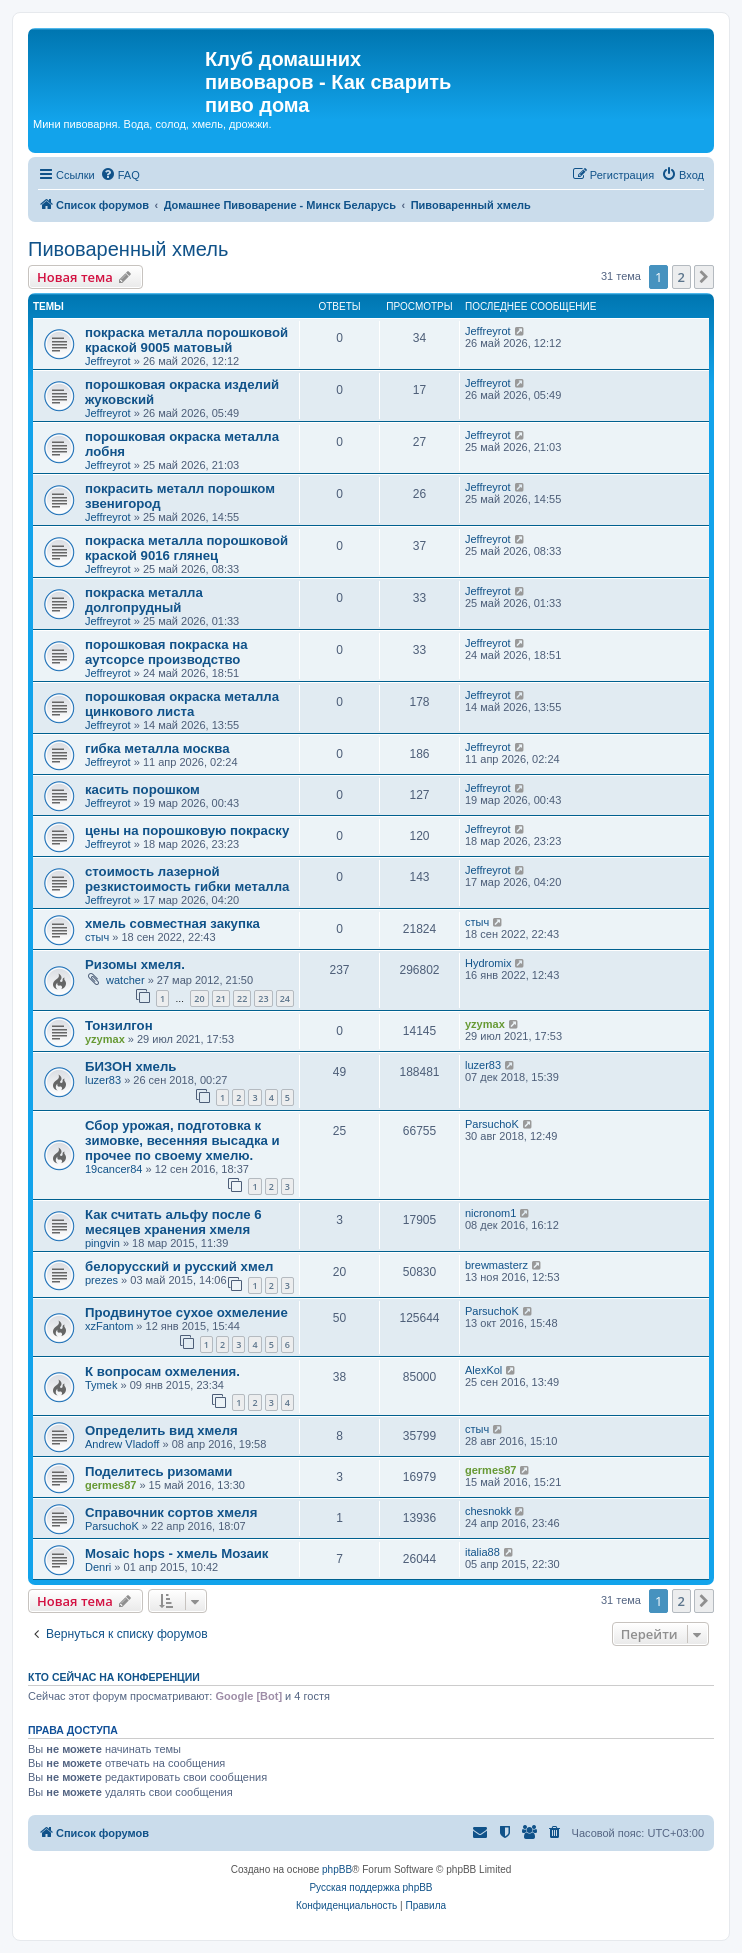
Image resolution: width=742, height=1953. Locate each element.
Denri (98, 1567)
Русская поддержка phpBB (370, 1887)
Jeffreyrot (108, 361)
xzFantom (109, 1326)
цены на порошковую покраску (187, 830)
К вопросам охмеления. (162, 1371)
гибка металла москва (157, 748)
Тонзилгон (119, 1025)
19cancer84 (114, 1169)
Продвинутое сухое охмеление (186, 1312)
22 (242, 998)
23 (263, 998)
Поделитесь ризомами (158, 1471)
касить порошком (142, 789)
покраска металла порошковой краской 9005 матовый (186, 340)
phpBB (337, 1869)
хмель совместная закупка (172, 923)
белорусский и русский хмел (179, 1266)
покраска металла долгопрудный (144, 600)
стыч (97, 937)
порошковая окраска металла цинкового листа (182, 704)
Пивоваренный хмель (128, 249)
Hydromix (488, 963)
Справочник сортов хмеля (171, 1512)
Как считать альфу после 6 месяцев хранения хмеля (173, 1222)
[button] (704, 277)
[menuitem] (120, 175)
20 (199, 998)
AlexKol (483, 1370)
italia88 (482, 1552)
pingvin (102, 1243)
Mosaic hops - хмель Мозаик (176, 1553)
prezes (101, 1280)
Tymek (101, 1385)
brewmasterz (496, 1265)
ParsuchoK (492, 1124)
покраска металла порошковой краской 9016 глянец (186, 548)
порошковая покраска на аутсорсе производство (166, 652)
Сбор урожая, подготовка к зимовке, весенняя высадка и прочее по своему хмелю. (182, 1140)
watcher (125, 980)
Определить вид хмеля (161, 1430)
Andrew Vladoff (122, 1444)
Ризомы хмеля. (135, 964)
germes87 (110, 1485)
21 (221, 998)
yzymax (105, 1039)
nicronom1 (490, 1213)
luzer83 (103, 1080)
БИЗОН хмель (130, 1066)
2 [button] (681, 277)
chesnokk (488, 1511)
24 (285, 998)
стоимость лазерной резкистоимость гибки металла (187, 879)
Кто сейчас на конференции (114, 1677)
